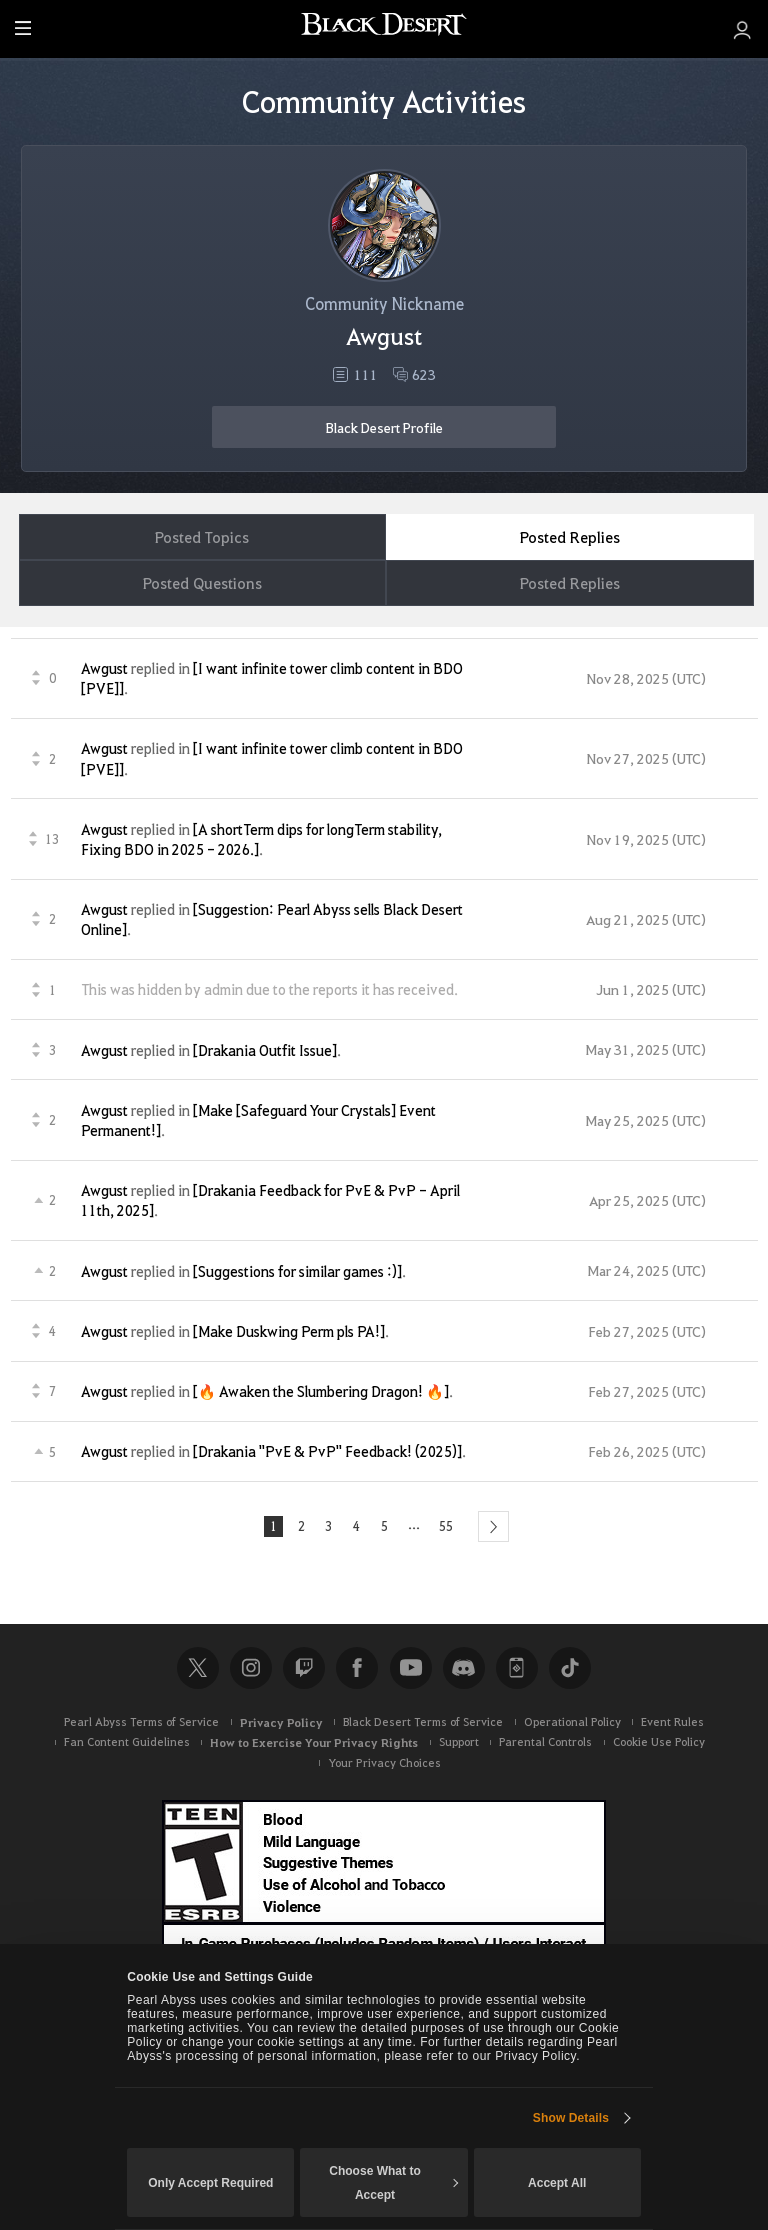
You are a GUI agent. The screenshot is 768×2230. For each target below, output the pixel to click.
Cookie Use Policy (659, 1746)
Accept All (557, 2183)
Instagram (251, 1672)
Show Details (571, 2118)
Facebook (357, 1672)
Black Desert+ (517, 1672)
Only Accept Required (210, 2183)
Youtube (411, 1672)
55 (451, 1528)
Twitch (304, 1672)
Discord (464, 1672)
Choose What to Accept (393, 2183)
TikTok (570, 1672)
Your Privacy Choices (384, 1766)
